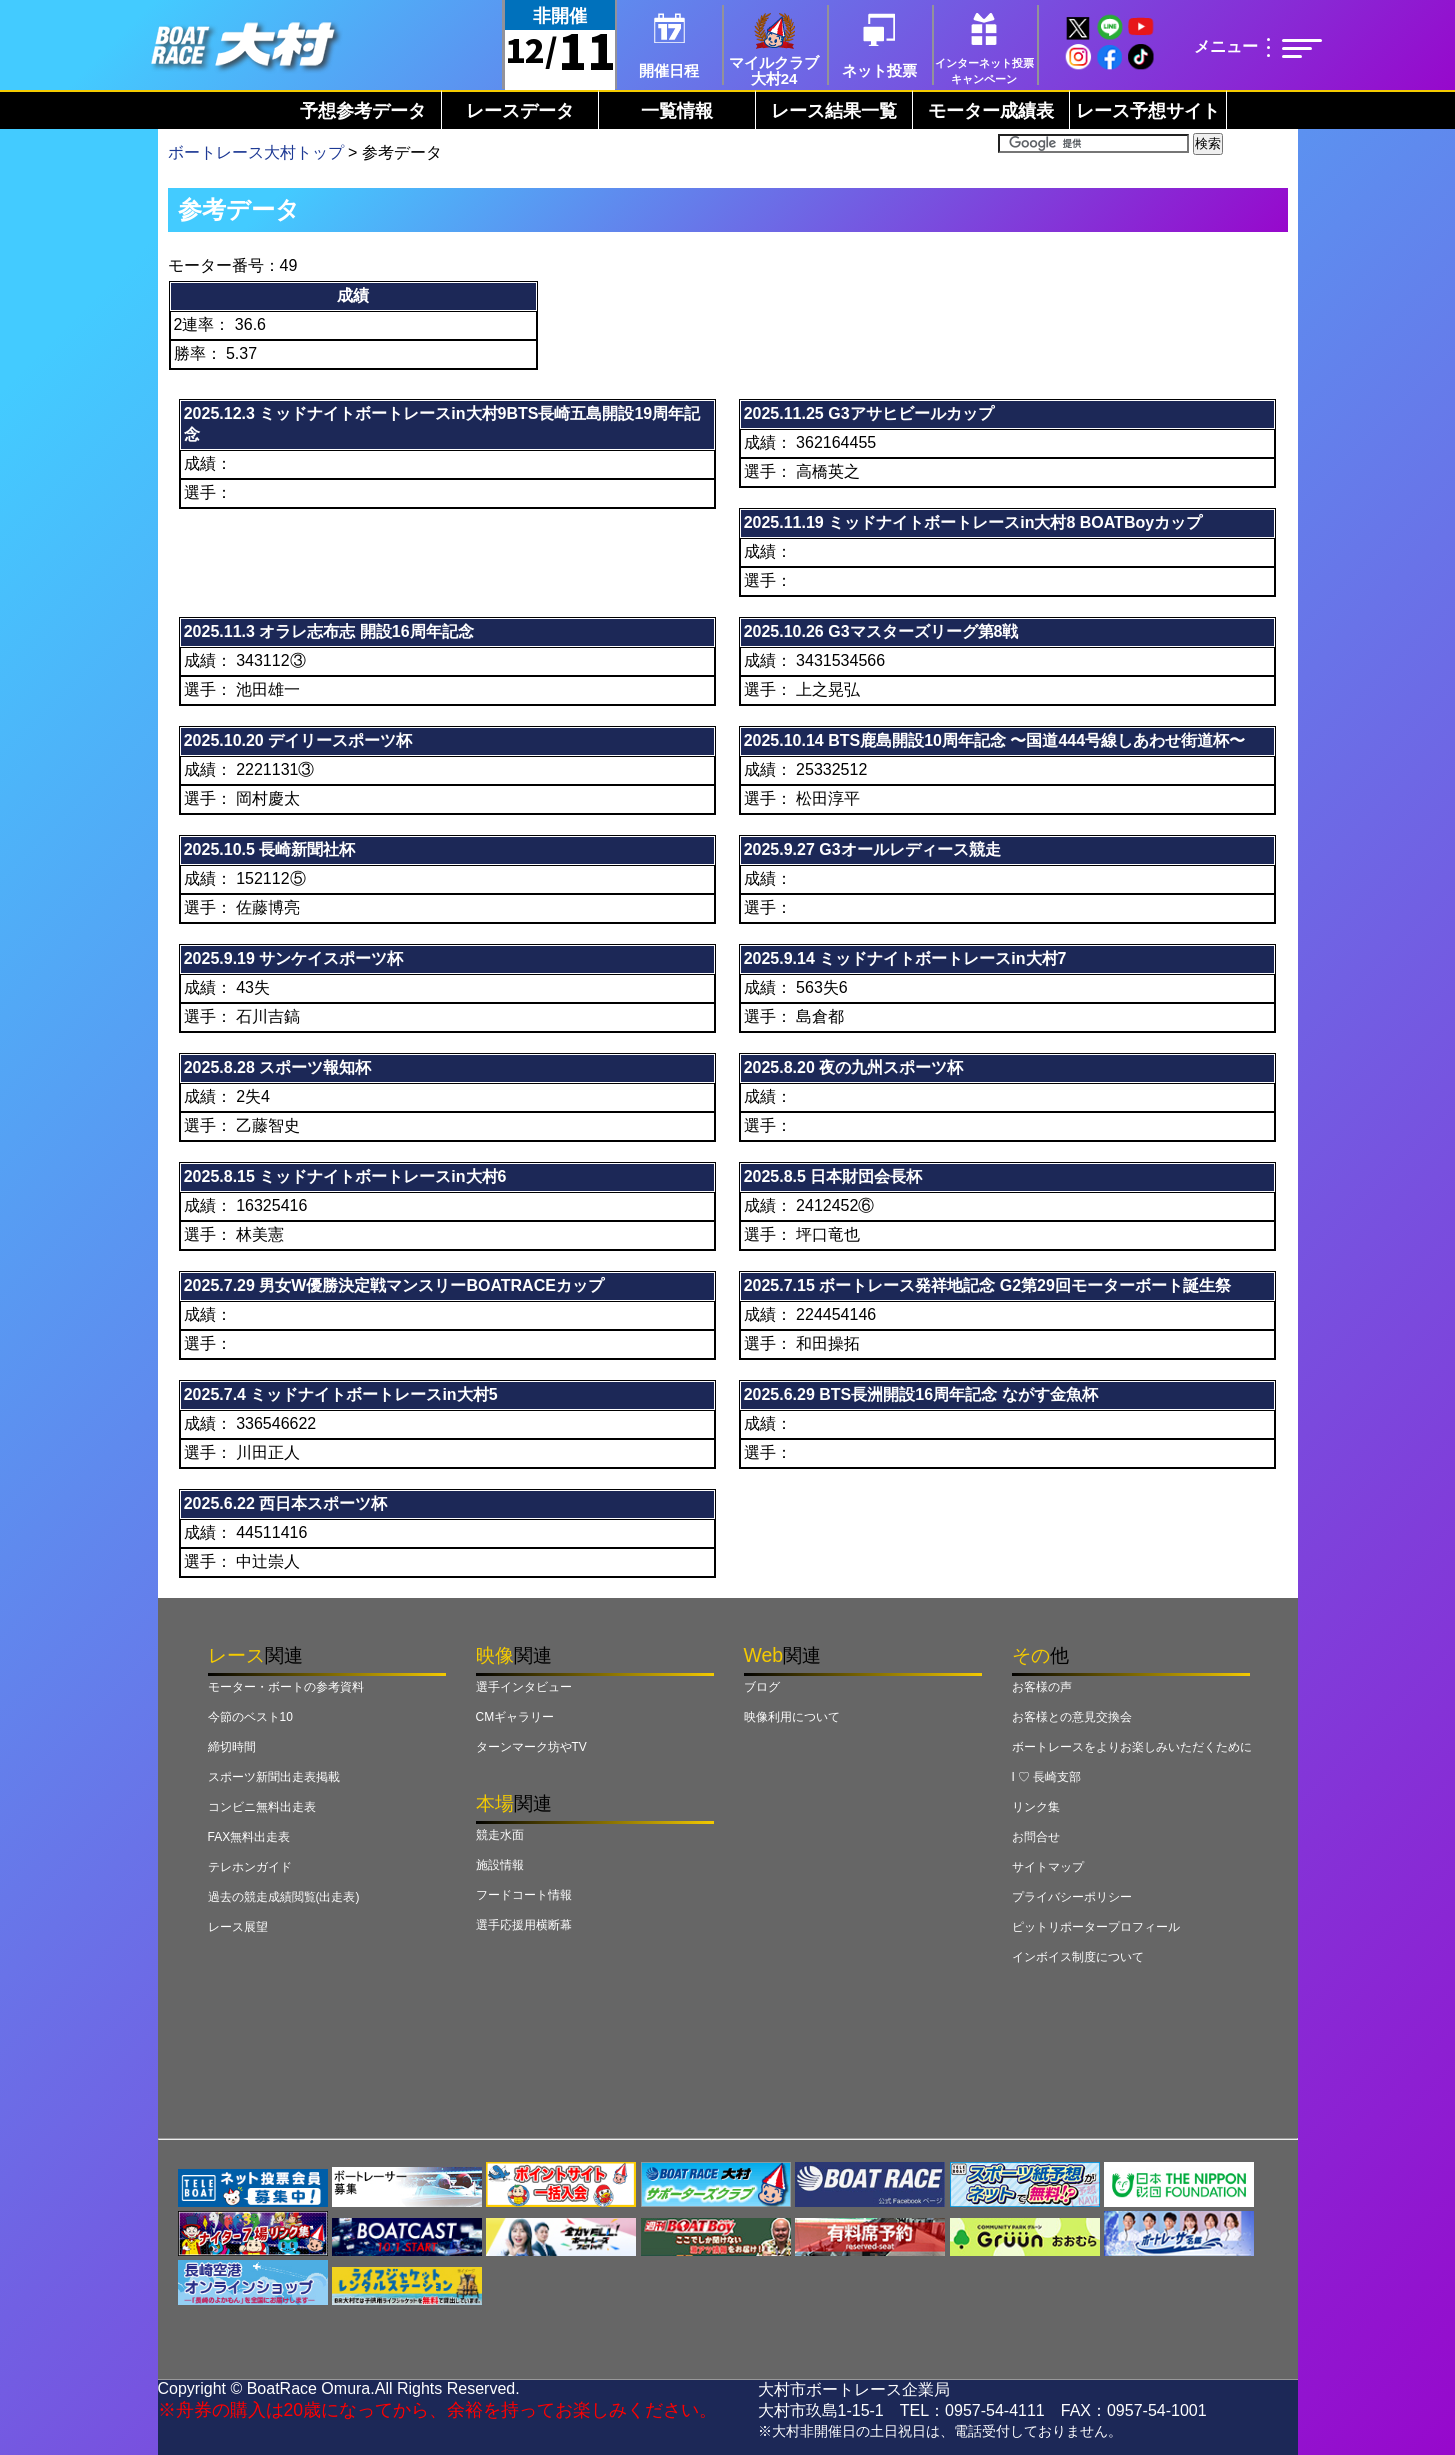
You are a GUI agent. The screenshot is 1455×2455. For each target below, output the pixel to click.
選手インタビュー (524, 1687)
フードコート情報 (524, 1895)
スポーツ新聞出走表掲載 (274, 1777)
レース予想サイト (1148, 111)
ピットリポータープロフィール (1096, 1927)
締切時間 (232, 1747)
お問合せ (1036, 1837)
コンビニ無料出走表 (262, 1807)
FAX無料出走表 (249, 1837)
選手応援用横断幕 (524, 1925)
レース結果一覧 (834, 111)
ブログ (762, 1687)
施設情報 (500, 1865)
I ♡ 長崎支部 (1047, 1777)
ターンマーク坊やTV (531, 1747)
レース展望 (238, 1927)
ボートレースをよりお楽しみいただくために (1132, 1747)
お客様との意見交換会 (1072, 1717)
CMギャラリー (515, 1717)
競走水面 (500, 1835)
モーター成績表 (991, 111)
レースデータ (520, 111)
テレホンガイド (250, 1867)
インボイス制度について (1078, 1957)
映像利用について (792, 1717)
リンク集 (1036, 1807)
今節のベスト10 (250, 1717)
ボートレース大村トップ (256, 152)
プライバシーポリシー (1072, 1897)
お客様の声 (1042, 1687)
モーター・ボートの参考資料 (286, 1687)
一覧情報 (677, 111)
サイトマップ (1048, 1867)
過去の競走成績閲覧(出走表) (284, 1897)
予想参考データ (363, 111)
